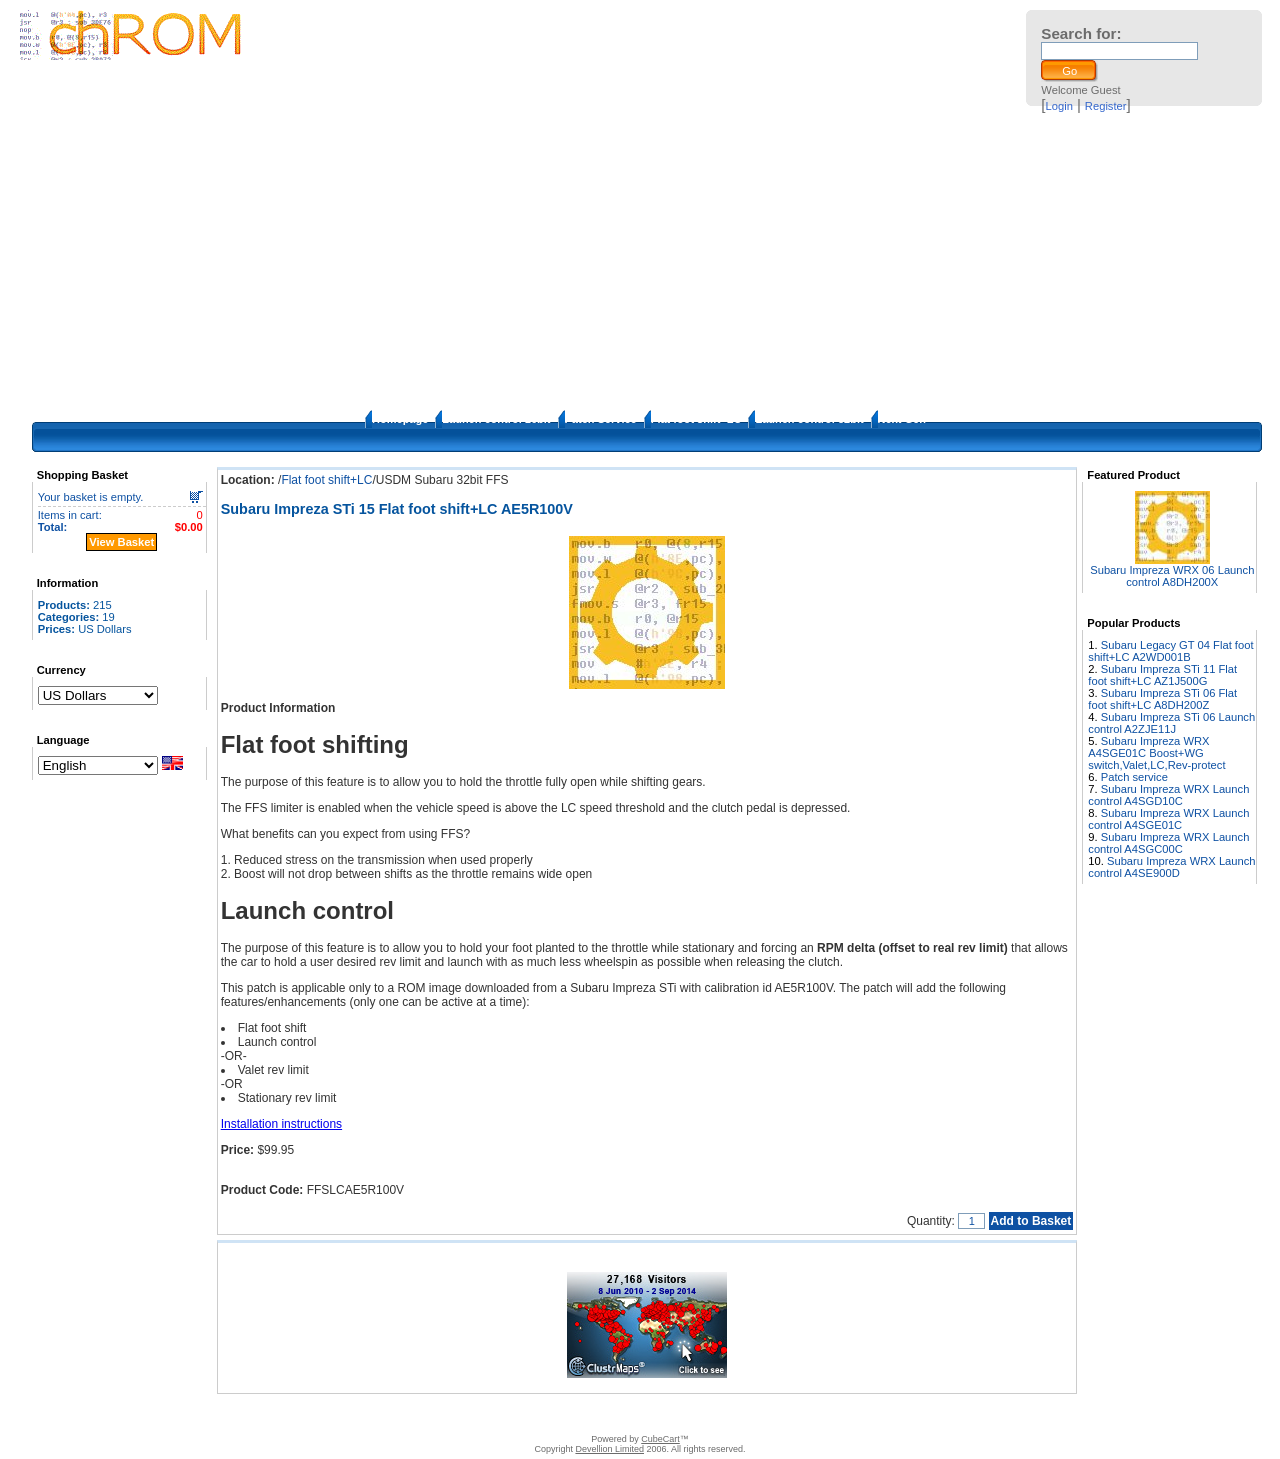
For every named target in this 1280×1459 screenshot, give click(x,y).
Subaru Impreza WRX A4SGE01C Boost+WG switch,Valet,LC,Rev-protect (1156, 753)
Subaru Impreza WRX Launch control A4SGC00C (1168, 843)
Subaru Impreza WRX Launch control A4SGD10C (1168, 795)
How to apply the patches (643, 1414)
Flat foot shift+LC (696, 419)
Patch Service (601, 419)
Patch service (1134, 777)
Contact (455, 1414)
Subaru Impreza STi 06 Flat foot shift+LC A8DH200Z (1162, 699)
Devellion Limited (609, 1449)
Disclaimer (511, 1414)
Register (1106, 106)
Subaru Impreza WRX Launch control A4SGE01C (1168, 819)
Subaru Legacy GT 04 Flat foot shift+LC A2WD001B (1170, 651)
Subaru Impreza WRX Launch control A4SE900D (1171, 867)
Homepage (400, 419)
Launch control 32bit (809, 419)
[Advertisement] (640, 260)
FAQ (559, 1414)
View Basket (121, 542)
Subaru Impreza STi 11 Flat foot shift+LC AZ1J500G (1162, 675)
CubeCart (660, 1439)
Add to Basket (1031, 1221)
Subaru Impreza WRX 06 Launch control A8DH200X (1172, 576)
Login (1059, 106)
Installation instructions (281, 1124)
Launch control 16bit (496, 419)
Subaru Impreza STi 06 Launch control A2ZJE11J (1171, 723)
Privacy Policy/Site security (781, 1414)
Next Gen (902, 419)
